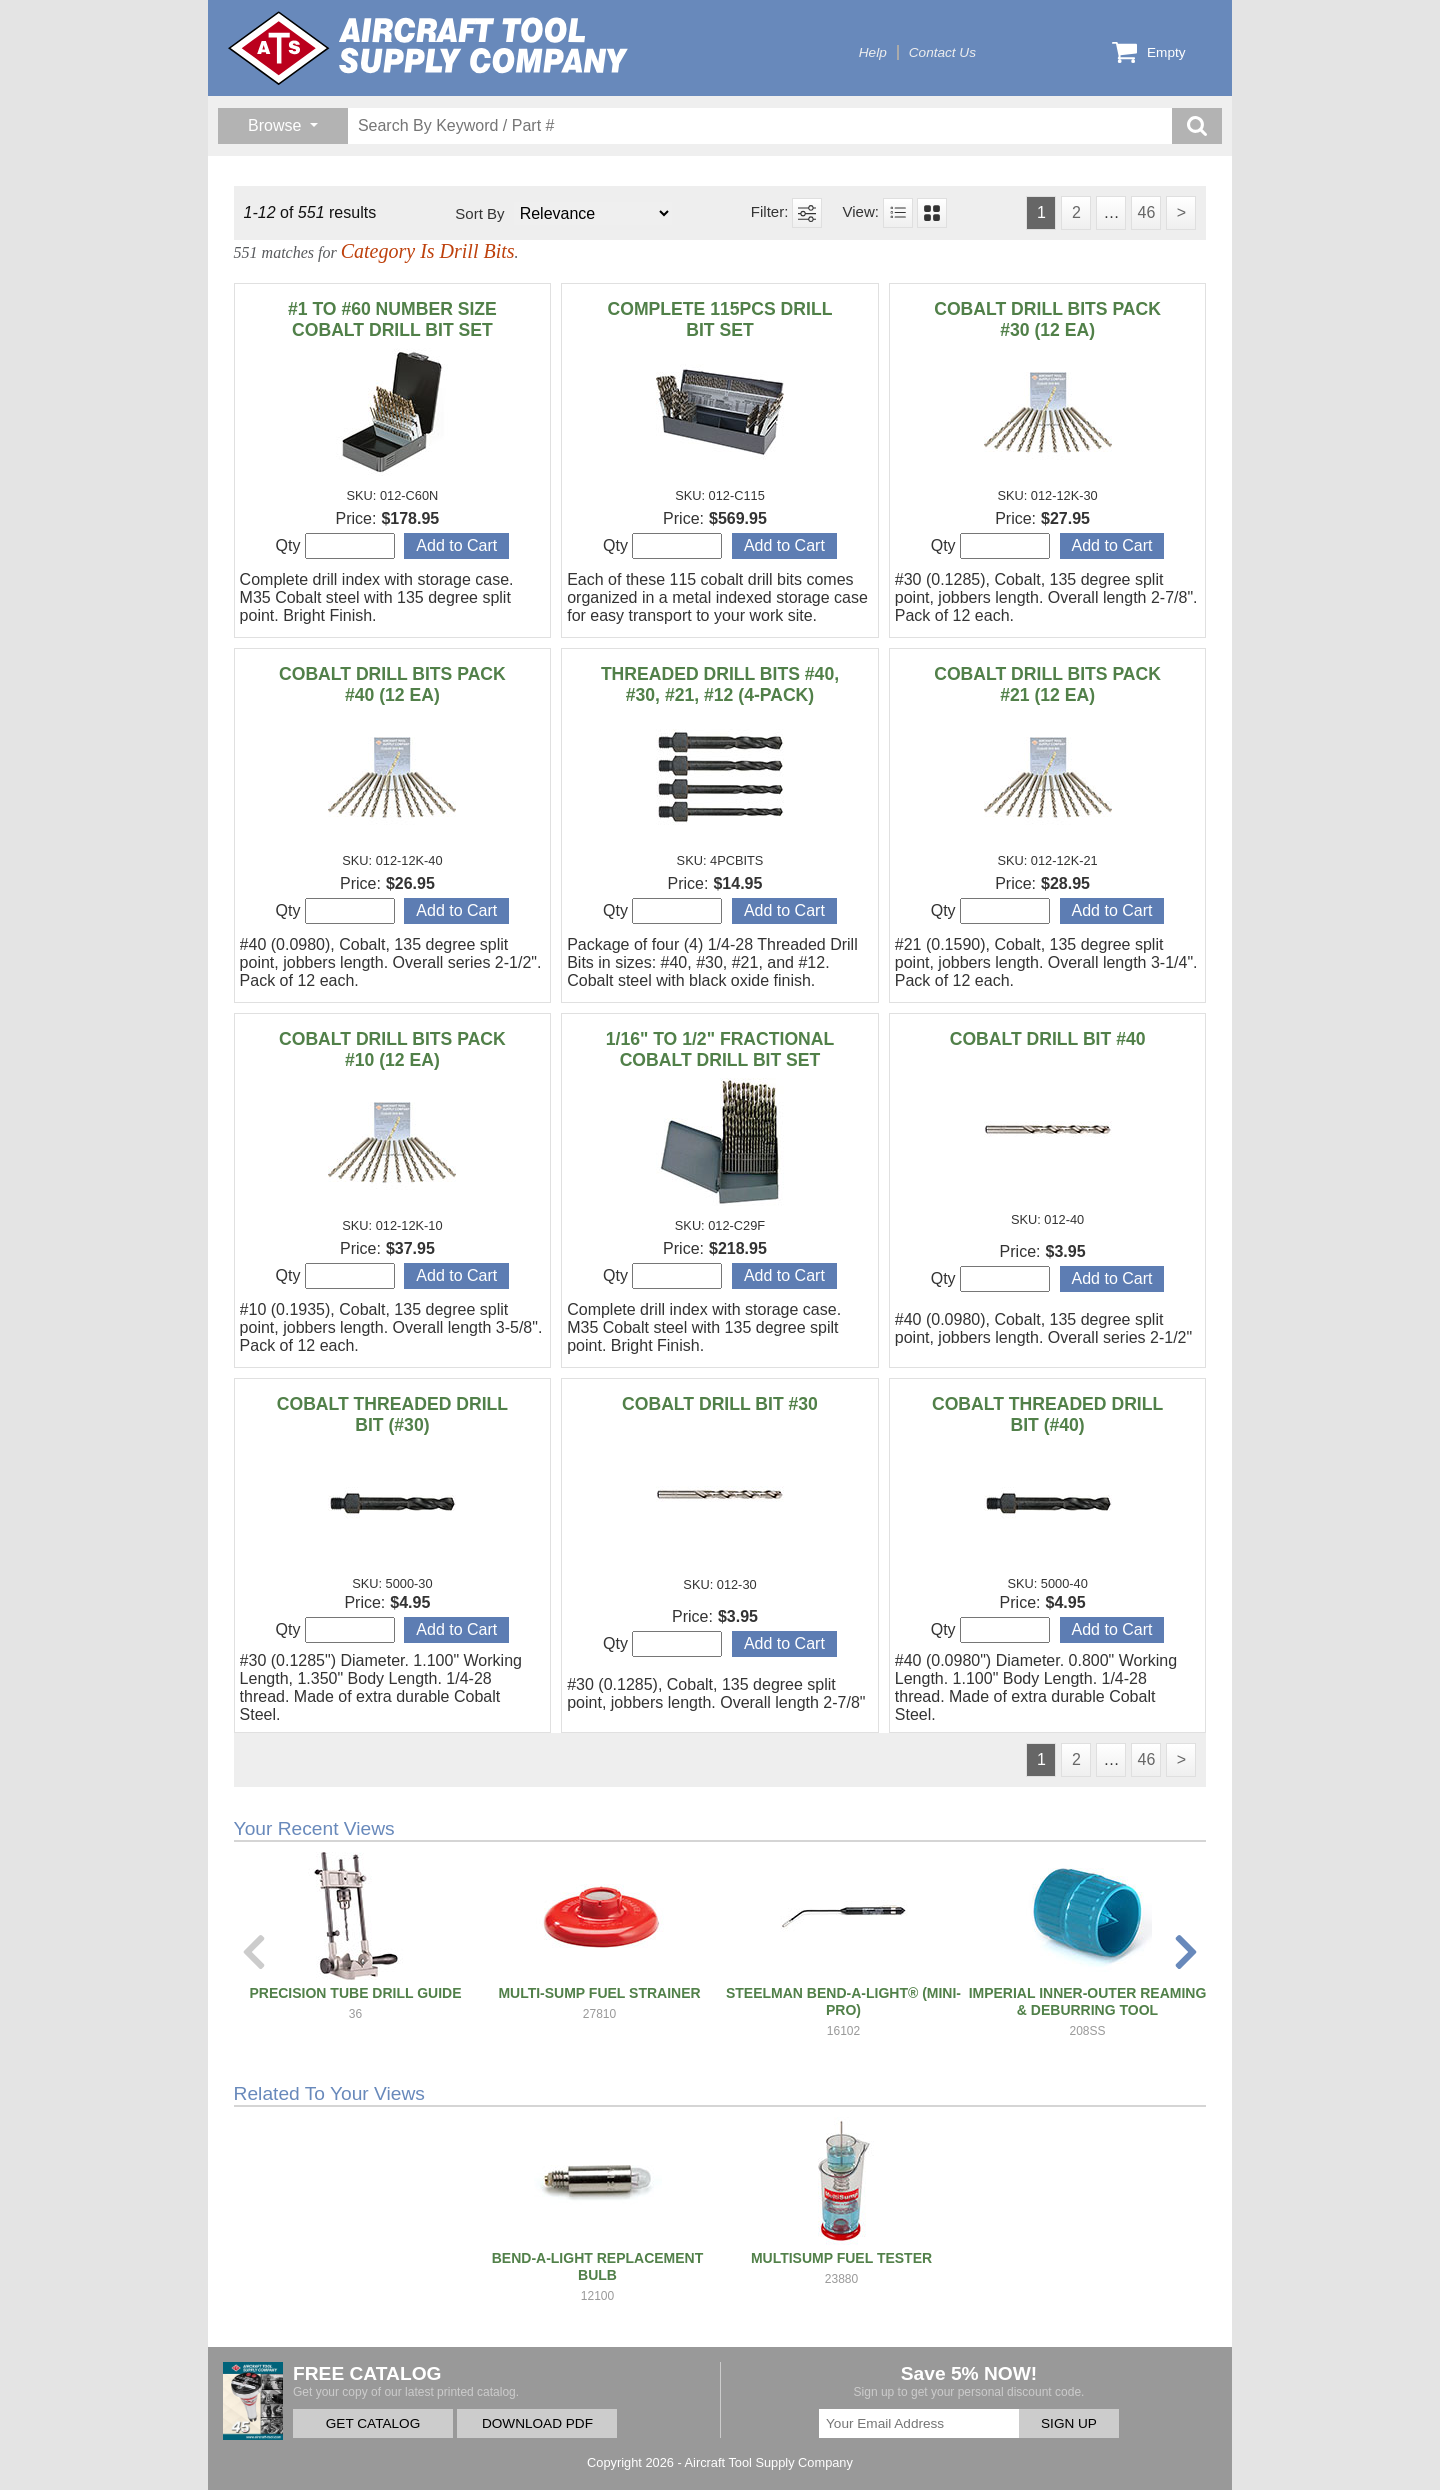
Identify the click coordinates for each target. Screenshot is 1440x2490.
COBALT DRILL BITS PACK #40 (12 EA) (392, 684)
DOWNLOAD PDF (537, 2423)
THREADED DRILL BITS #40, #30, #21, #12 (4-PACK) (720, 684)
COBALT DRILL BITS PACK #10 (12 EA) (392, 1049)
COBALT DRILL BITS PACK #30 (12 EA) (1047, 319)
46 (1146, 212)
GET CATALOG (373, 2423)
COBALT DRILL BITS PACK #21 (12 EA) (1047, 684)
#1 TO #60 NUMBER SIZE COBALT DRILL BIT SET (392, 319)
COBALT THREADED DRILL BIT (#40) (1047, 1414)
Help (873, 52)
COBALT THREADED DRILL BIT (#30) (392, 1414)
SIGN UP (1069, 2423)
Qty (335, 546)
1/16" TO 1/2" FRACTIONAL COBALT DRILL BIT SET (720, 1049)
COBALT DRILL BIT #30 (720, 1404)
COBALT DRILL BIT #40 (1048, 1039)
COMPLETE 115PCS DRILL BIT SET (720, 319)
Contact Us (942, 52)
